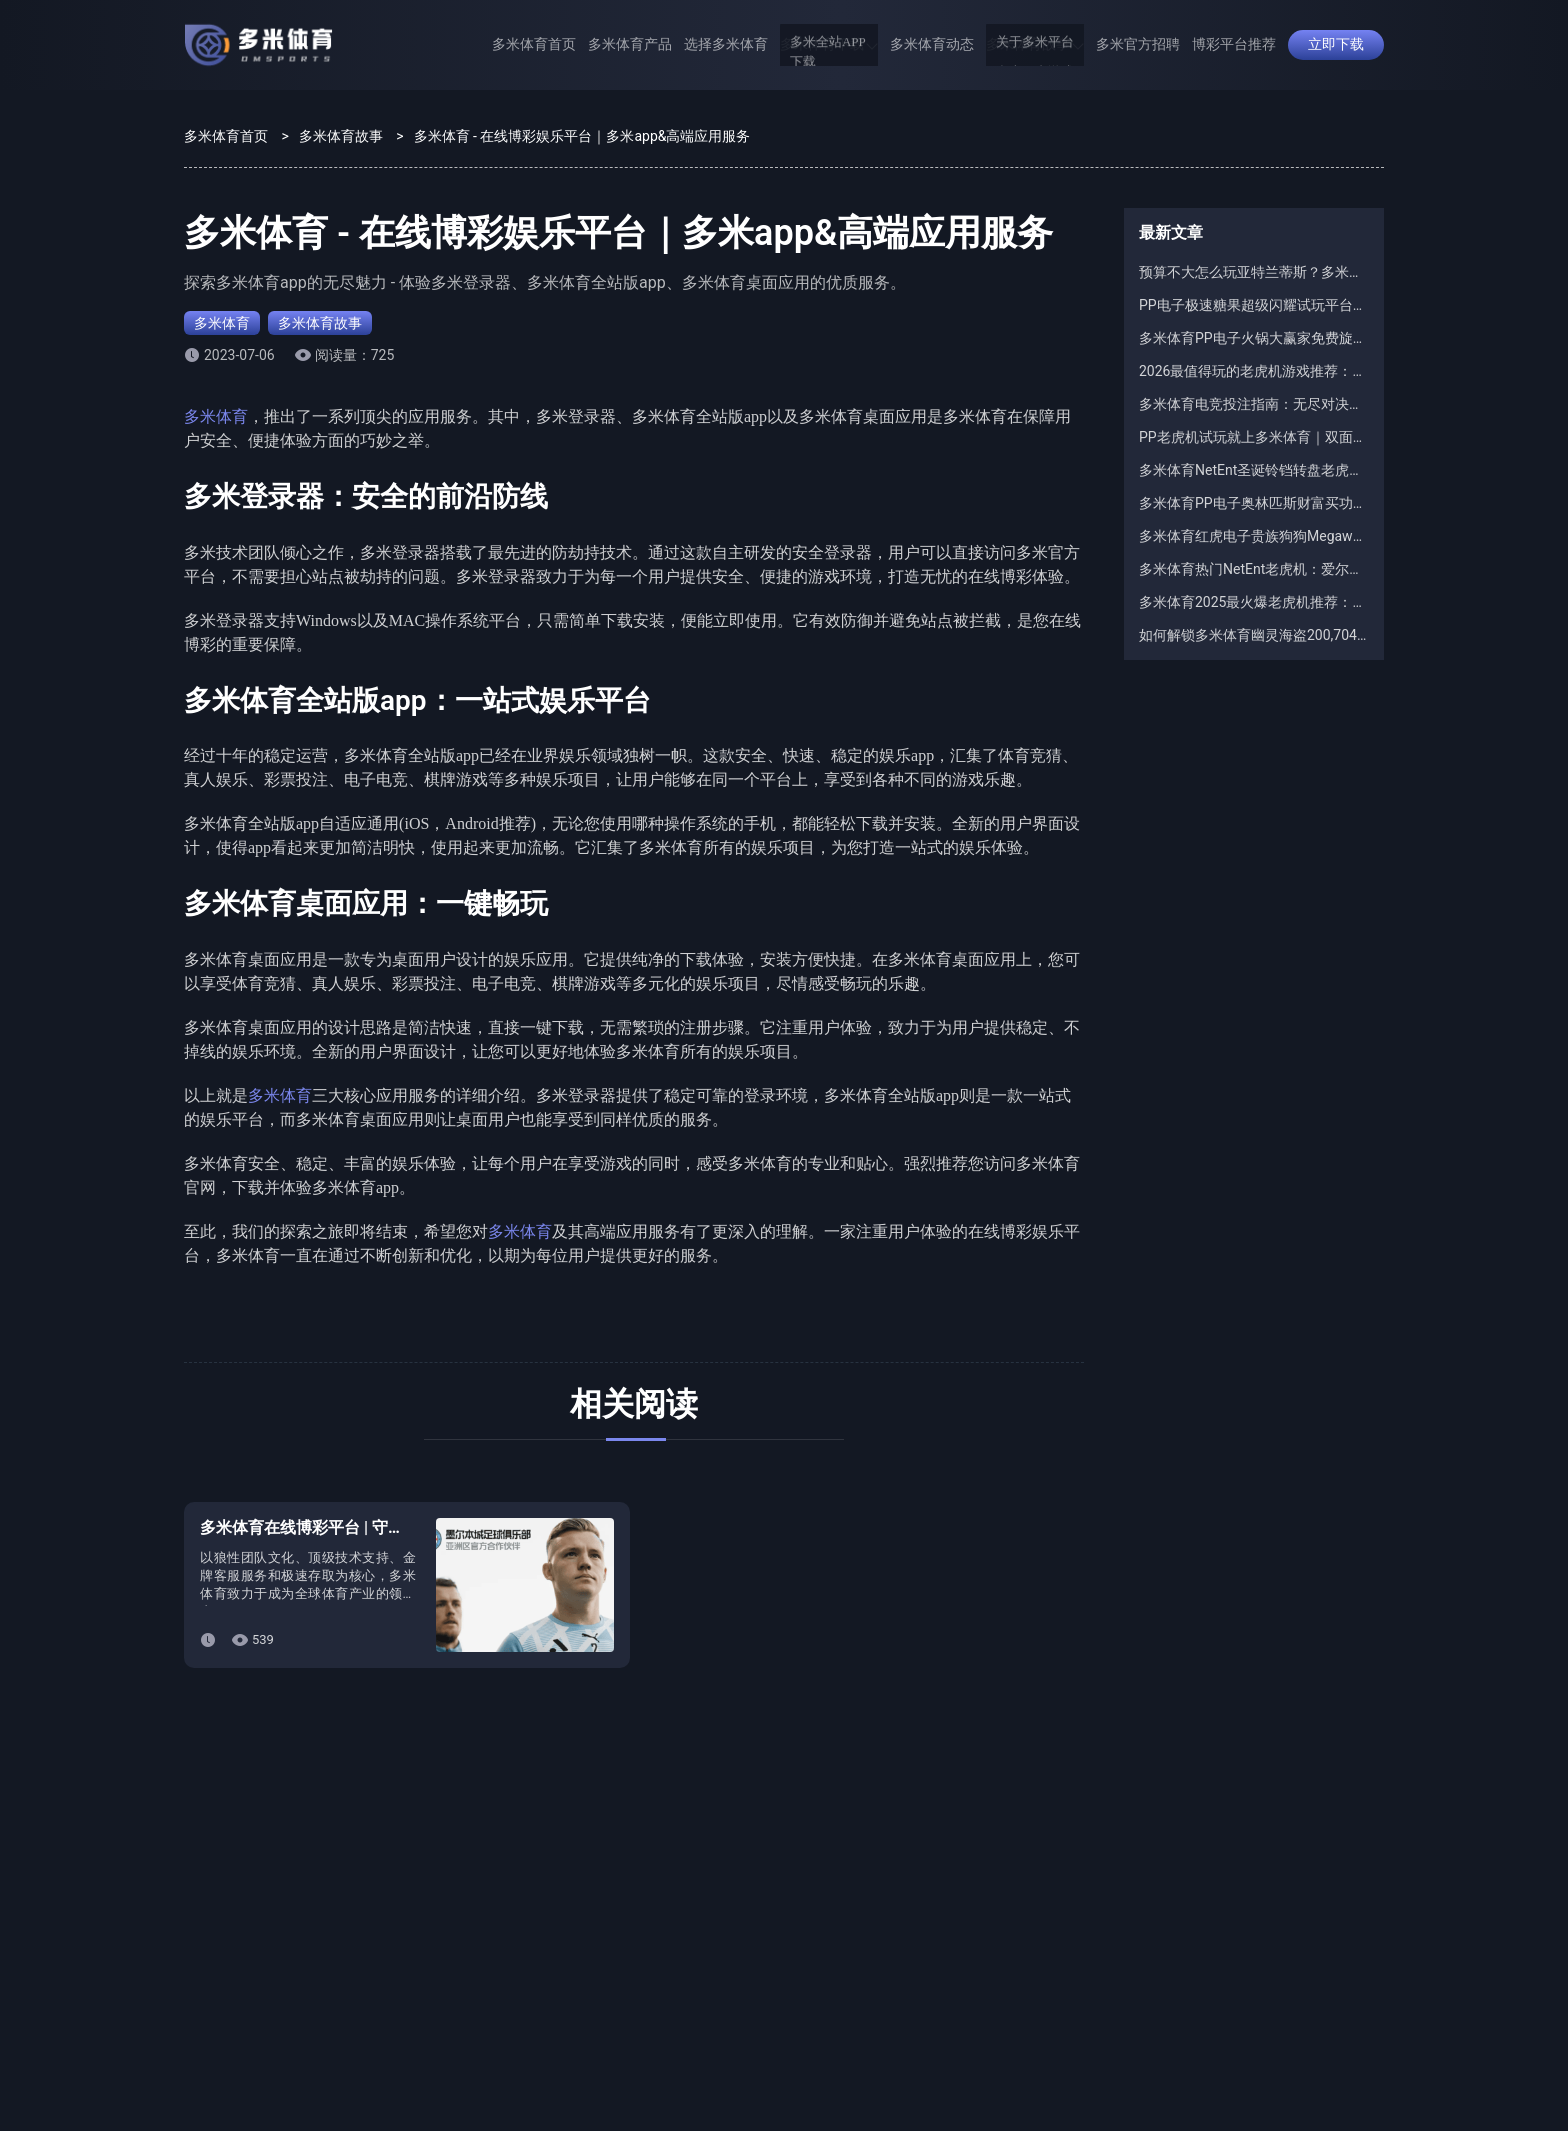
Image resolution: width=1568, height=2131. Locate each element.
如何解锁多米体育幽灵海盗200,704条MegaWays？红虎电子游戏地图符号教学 (1254, 635)
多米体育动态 (932, 44)
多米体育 (222, 323)
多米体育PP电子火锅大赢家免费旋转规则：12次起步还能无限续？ (1254, 338)
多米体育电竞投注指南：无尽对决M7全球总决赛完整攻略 (1254, 404)
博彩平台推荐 (1234, 44)
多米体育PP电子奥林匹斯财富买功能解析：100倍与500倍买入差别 (1254, 503)
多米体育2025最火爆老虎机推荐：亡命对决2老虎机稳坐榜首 (1254, 602)
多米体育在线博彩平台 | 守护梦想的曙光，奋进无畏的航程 (406, 1527)
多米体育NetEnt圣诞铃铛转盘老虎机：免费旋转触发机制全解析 (1254, 470)
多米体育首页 (534, 44)
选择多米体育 (726, 44)
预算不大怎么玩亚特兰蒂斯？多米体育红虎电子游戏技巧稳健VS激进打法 (1254, 272)
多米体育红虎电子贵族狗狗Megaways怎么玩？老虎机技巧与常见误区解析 (1254, 536)
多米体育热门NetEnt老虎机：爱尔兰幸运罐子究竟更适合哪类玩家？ (1254, 569)
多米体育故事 (1035, 44)
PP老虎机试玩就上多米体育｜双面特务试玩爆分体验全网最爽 (1254, 437)
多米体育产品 (630, 44)
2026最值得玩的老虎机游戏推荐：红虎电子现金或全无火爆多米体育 (1254, 371)
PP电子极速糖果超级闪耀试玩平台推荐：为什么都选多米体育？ (1254, 305)
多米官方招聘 (1138, 44)
